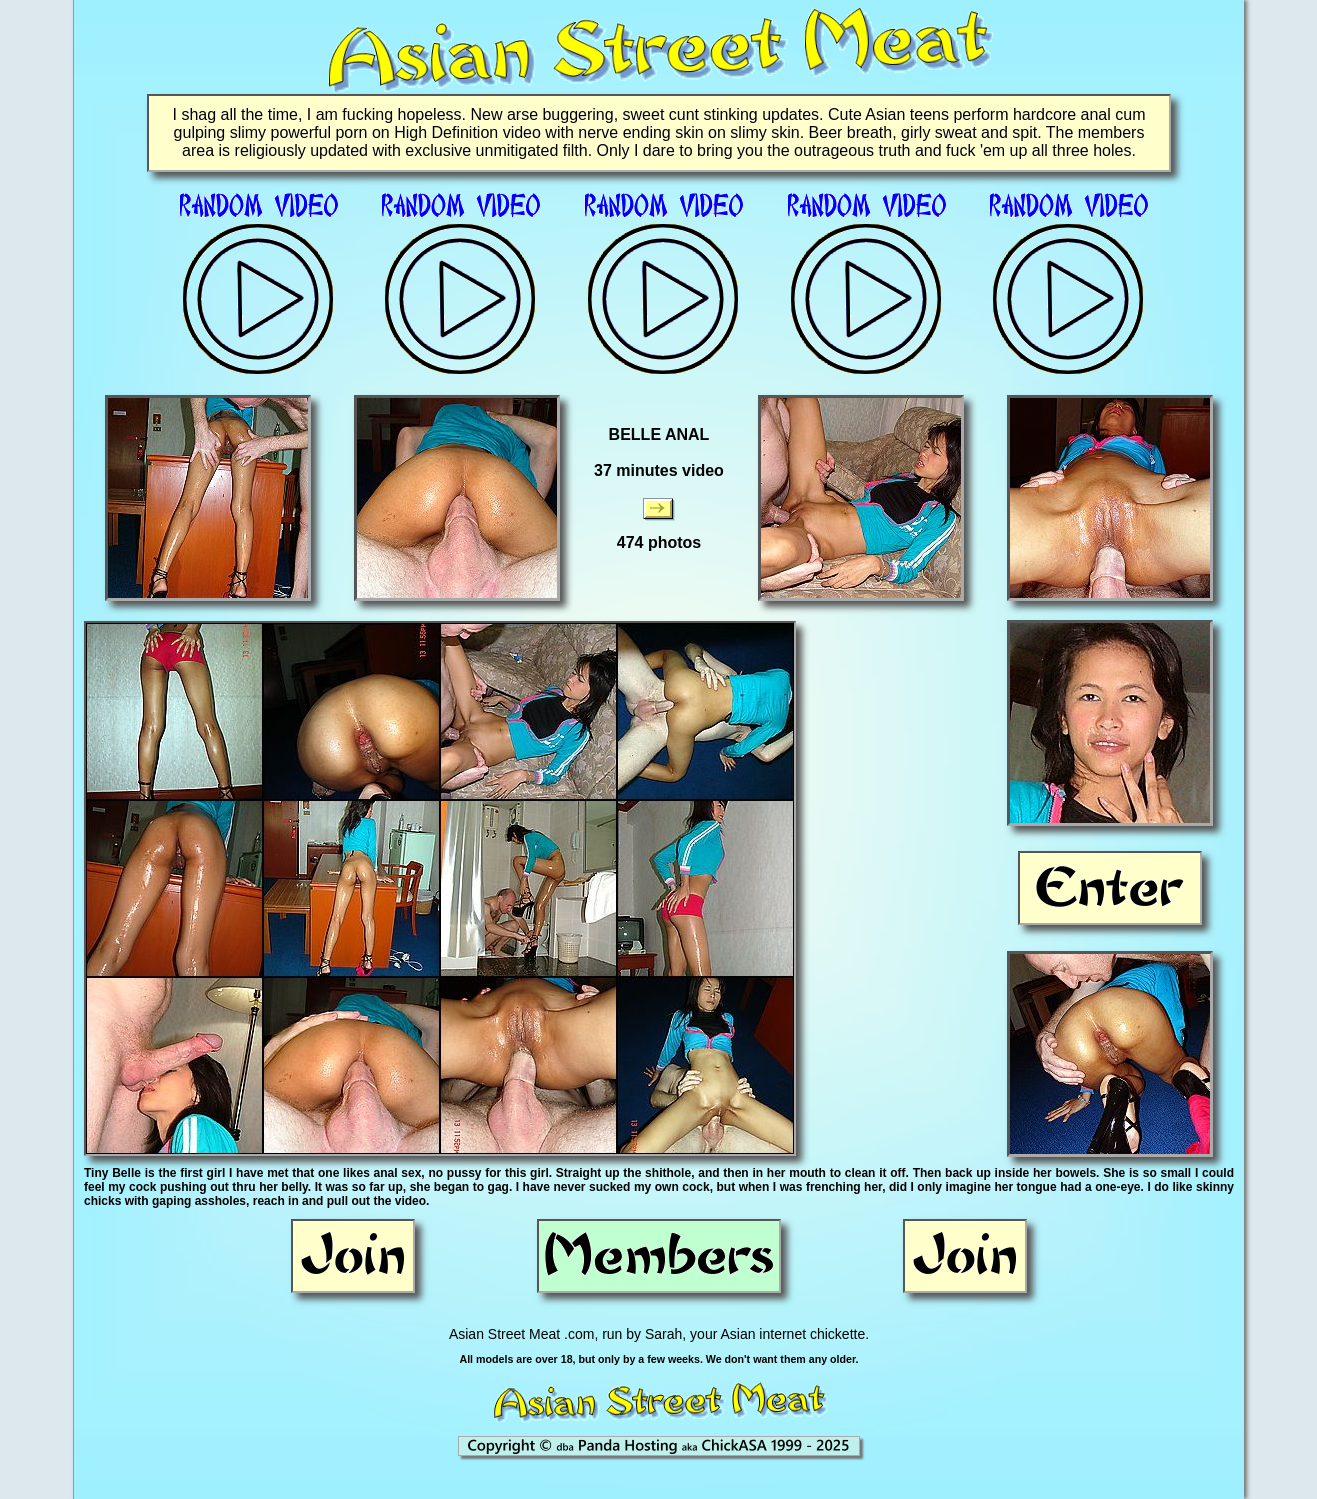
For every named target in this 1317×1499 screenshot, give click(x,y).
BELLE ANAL (659, 434)
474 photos (659, 542)
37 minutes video (659, 470)
